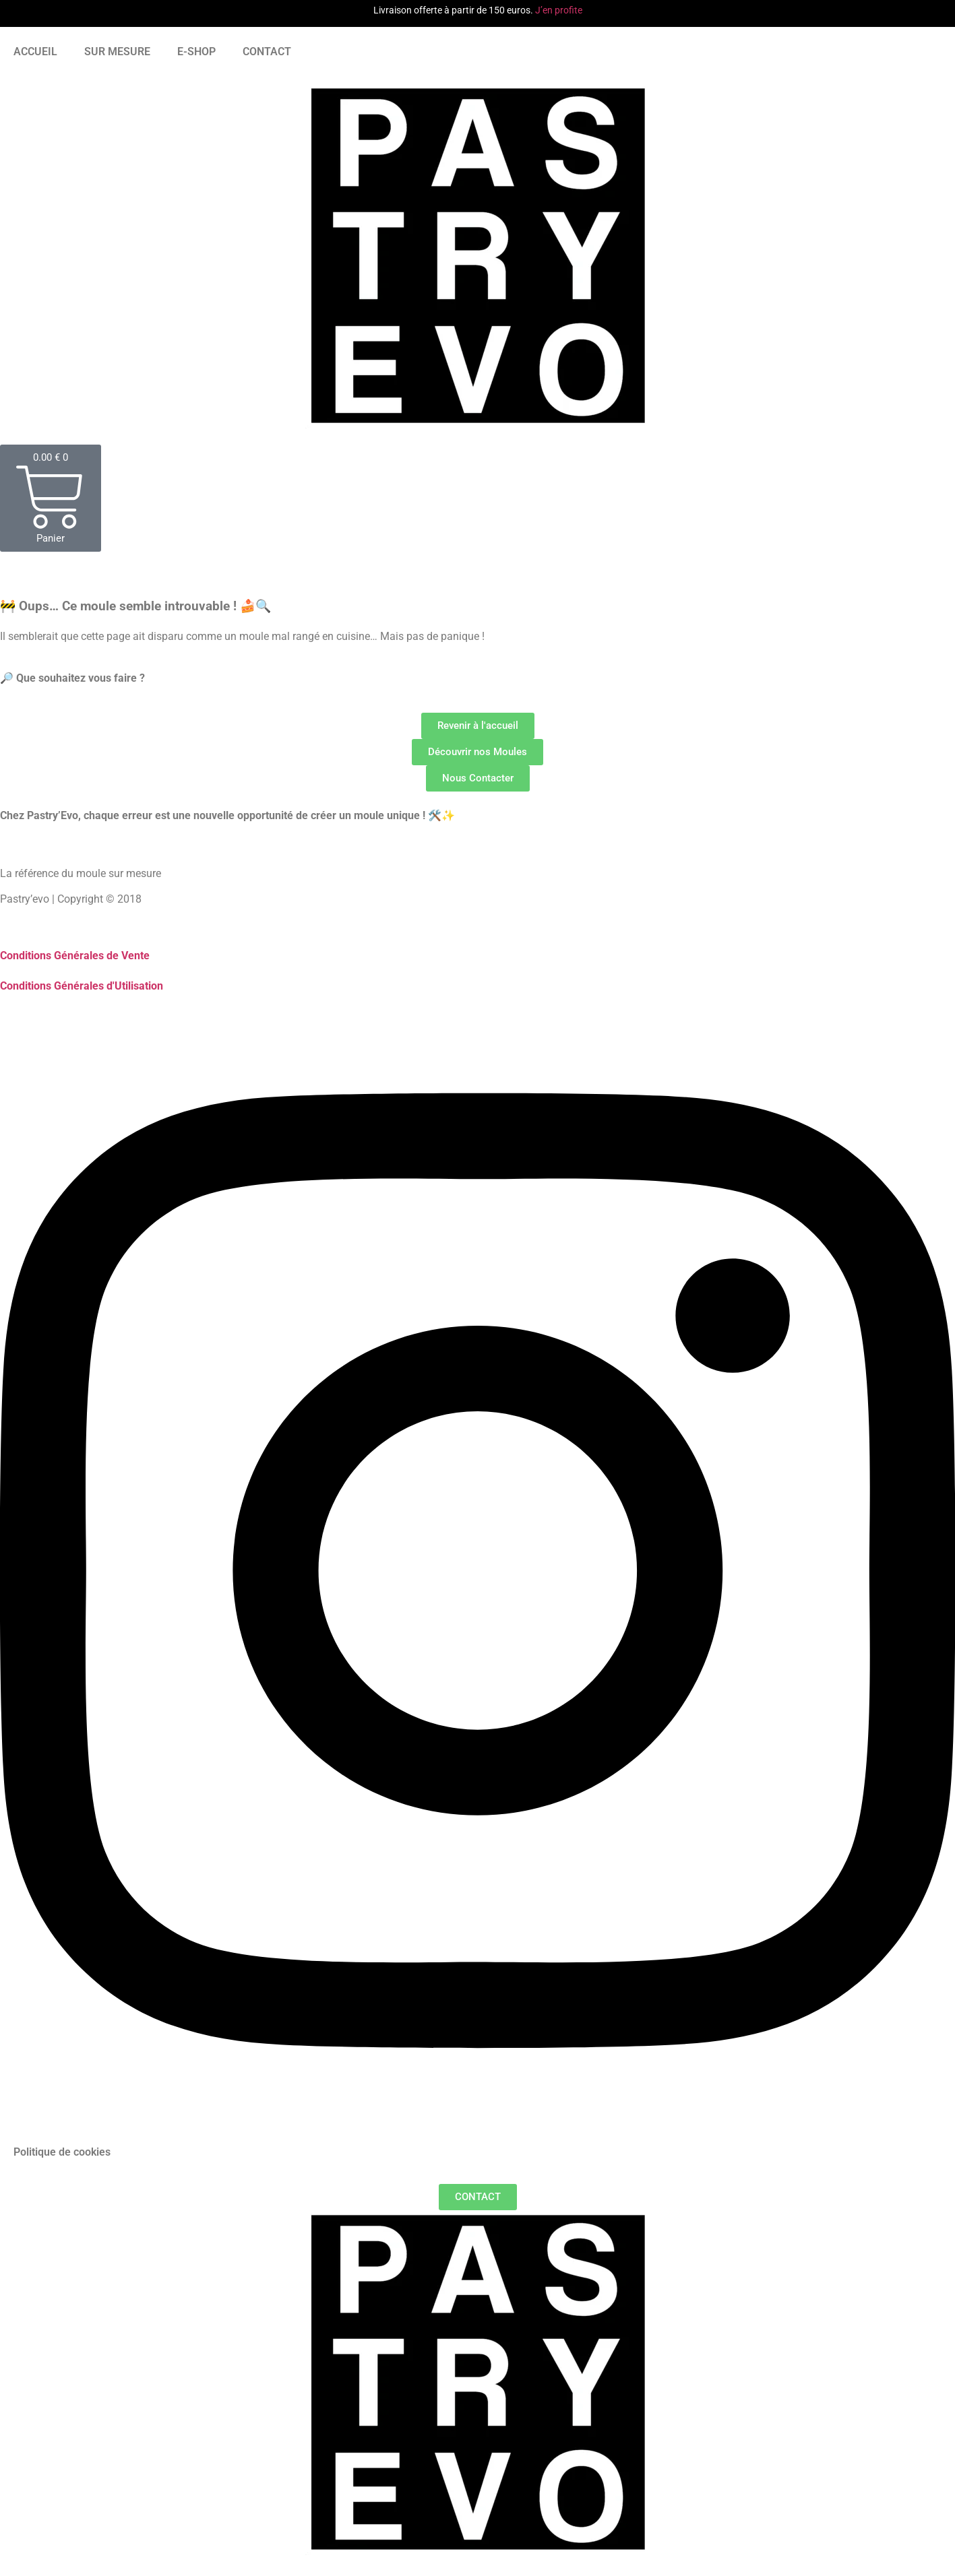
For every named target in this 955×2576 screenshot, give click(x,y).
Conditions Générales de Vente (75, 955)
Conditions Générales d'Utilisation (81, 985)
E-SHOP (196, 51)
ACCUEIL (35, 51)
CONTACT (267, 51)
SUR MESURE (117, 51)
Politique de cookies (62, 2152)
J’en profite (558, 10)
